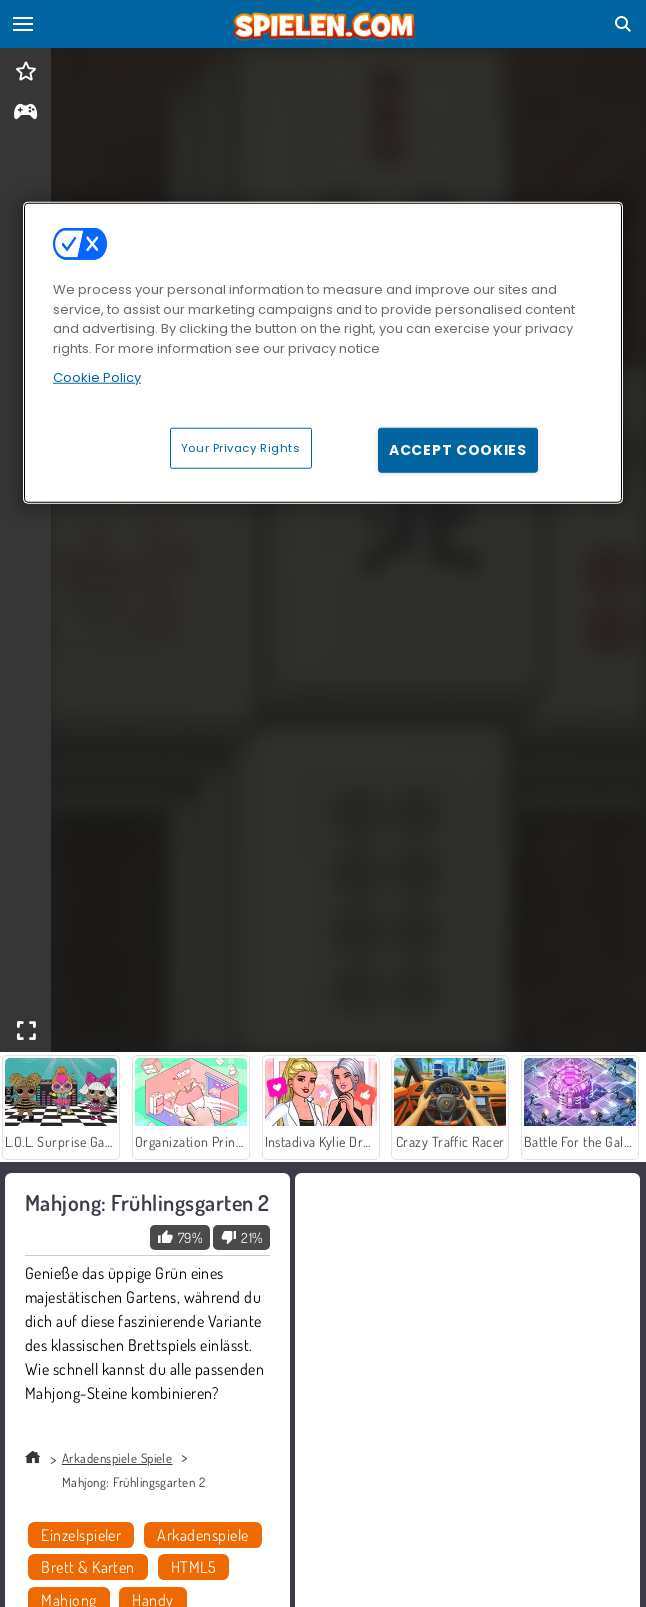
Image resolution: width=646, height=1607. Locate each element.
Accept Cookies (458, 449)
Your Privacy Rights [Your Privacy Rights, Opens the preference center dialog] (241, 447)
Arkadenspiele (202, 1535)
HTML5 (193, 1567)
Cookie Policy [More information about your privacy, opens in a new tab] (97, 377)
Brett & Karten (88, 1567)
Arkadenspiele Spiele (117, 1458)
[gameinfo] (25, 113)
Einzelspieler (81, 1535)
